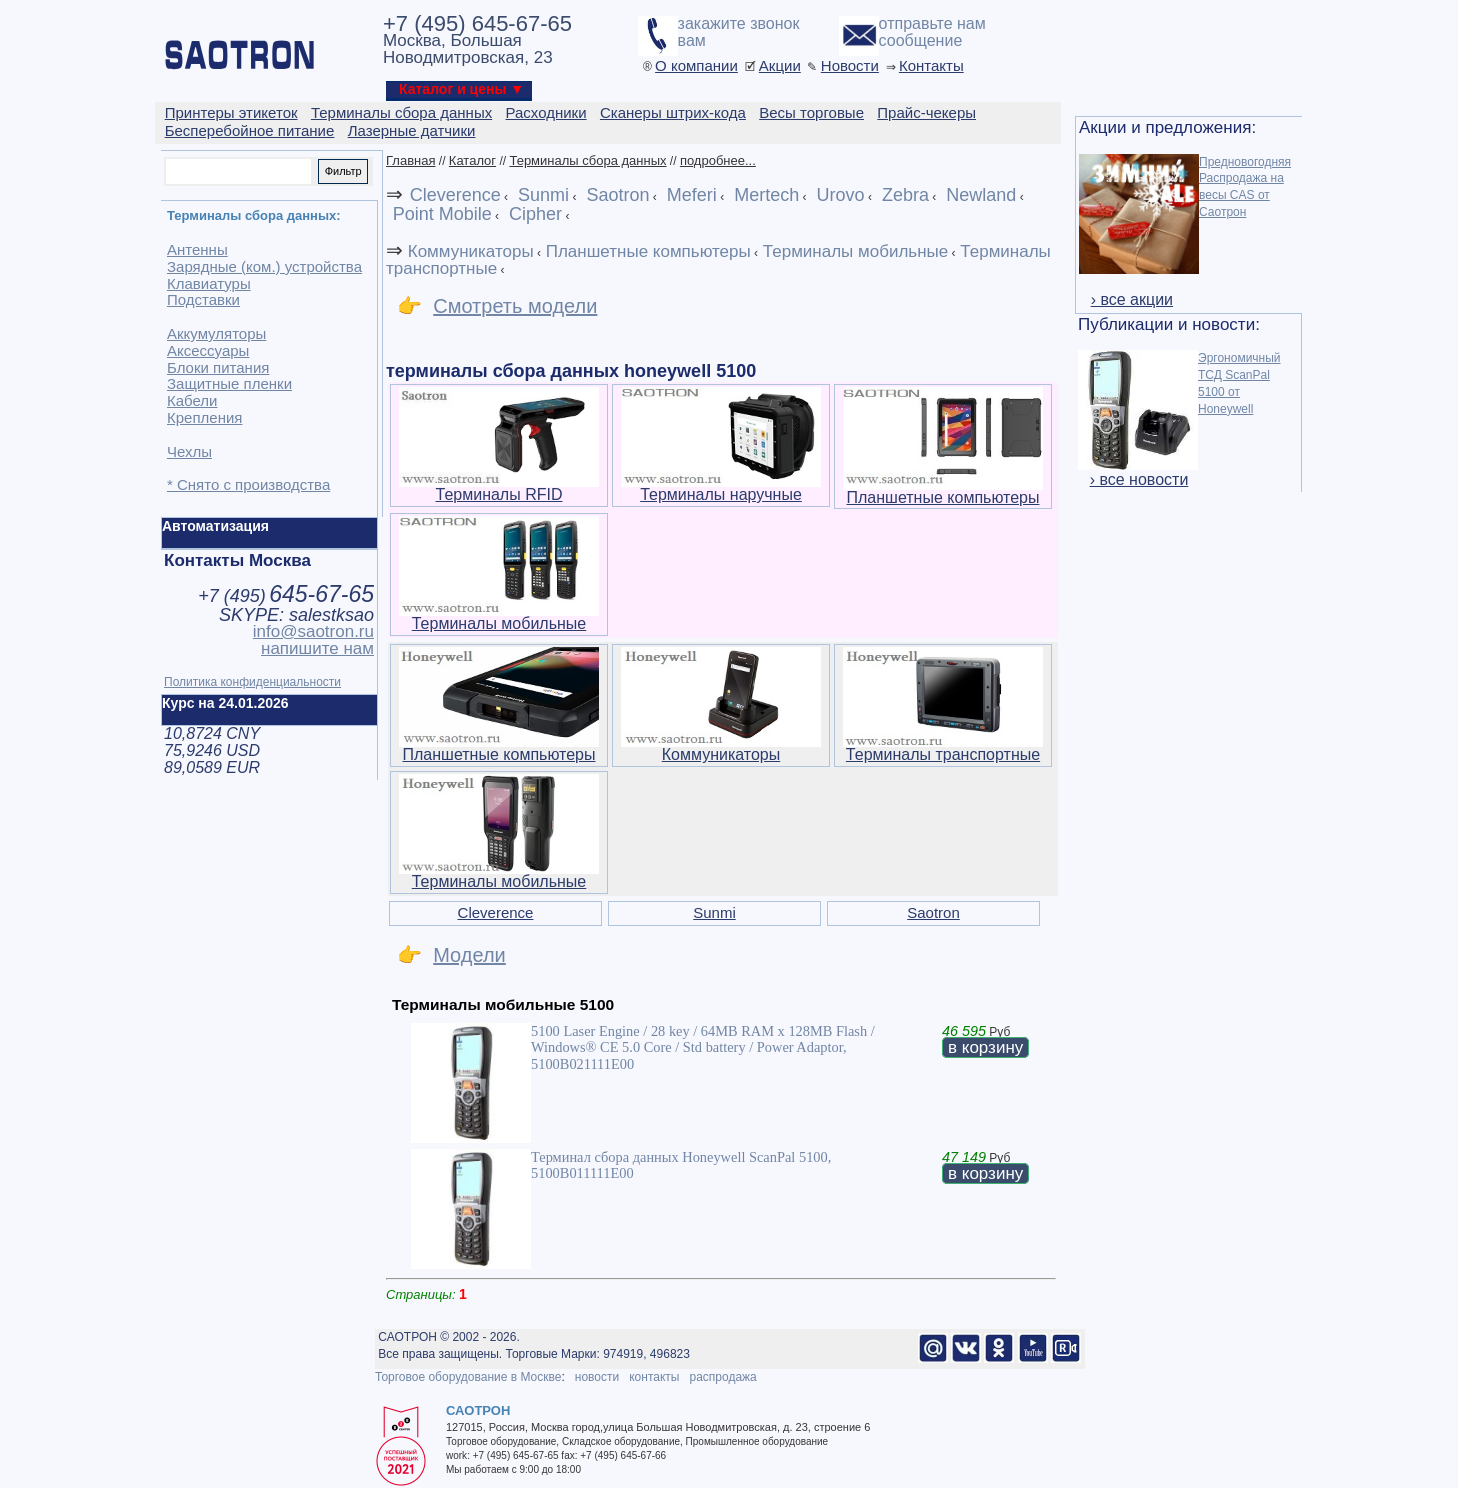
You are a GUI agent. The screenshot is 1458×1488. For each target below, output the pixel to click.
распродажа (722, 1377)
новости (597, 1377)
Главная (410, 160)
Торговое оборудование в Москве (468, 1377)
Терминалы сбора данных (587, 160)
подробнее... (718, 160)
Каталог (472, 160)
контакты (654, 1377)
